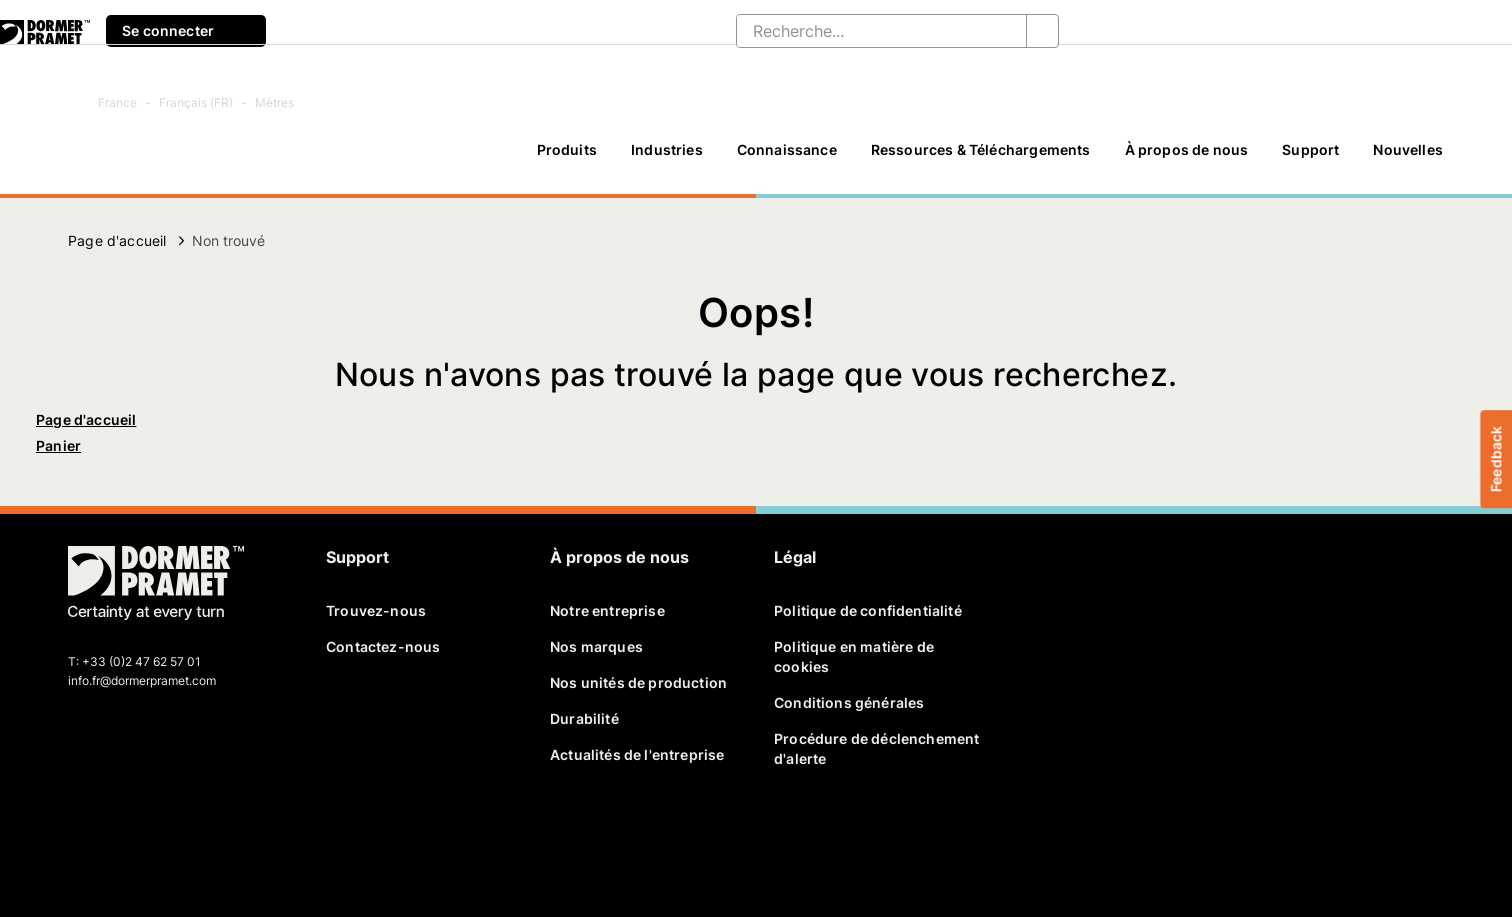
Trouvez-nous (376, 610)
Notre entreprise (607, 610)
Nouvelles (1408, 149)
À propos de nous (1187, 149)
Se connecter (186, 31)
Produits (567, 149)
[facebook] (85, 834)
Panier (58, 445)
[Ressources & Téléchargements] (981, 159)
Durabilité (584, 718)
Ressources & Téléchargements (981, 149)
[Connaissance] (787, 159)
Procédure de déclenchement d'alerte (876, 748)
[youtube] (188, 834)
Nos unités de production (638, 682)
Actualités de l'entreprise (637, 754)
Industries (667, 149)
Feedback (1495, 458)
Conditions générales (849, 702)
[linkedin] (154, 834)
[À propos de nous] (1187, 159)
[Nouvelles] (1408, 159)
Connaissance (787, 149)
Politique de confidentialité (868, 610)
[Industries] (667, 159)
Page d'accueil (117, 240)
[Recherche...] (865, 31)
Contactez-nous (383, 646)
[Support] (1310, 159)
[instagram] (223, 834)
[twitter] (119, 834)
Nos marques (596, 646)
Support (1310, 149)
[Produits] (567, 159)
